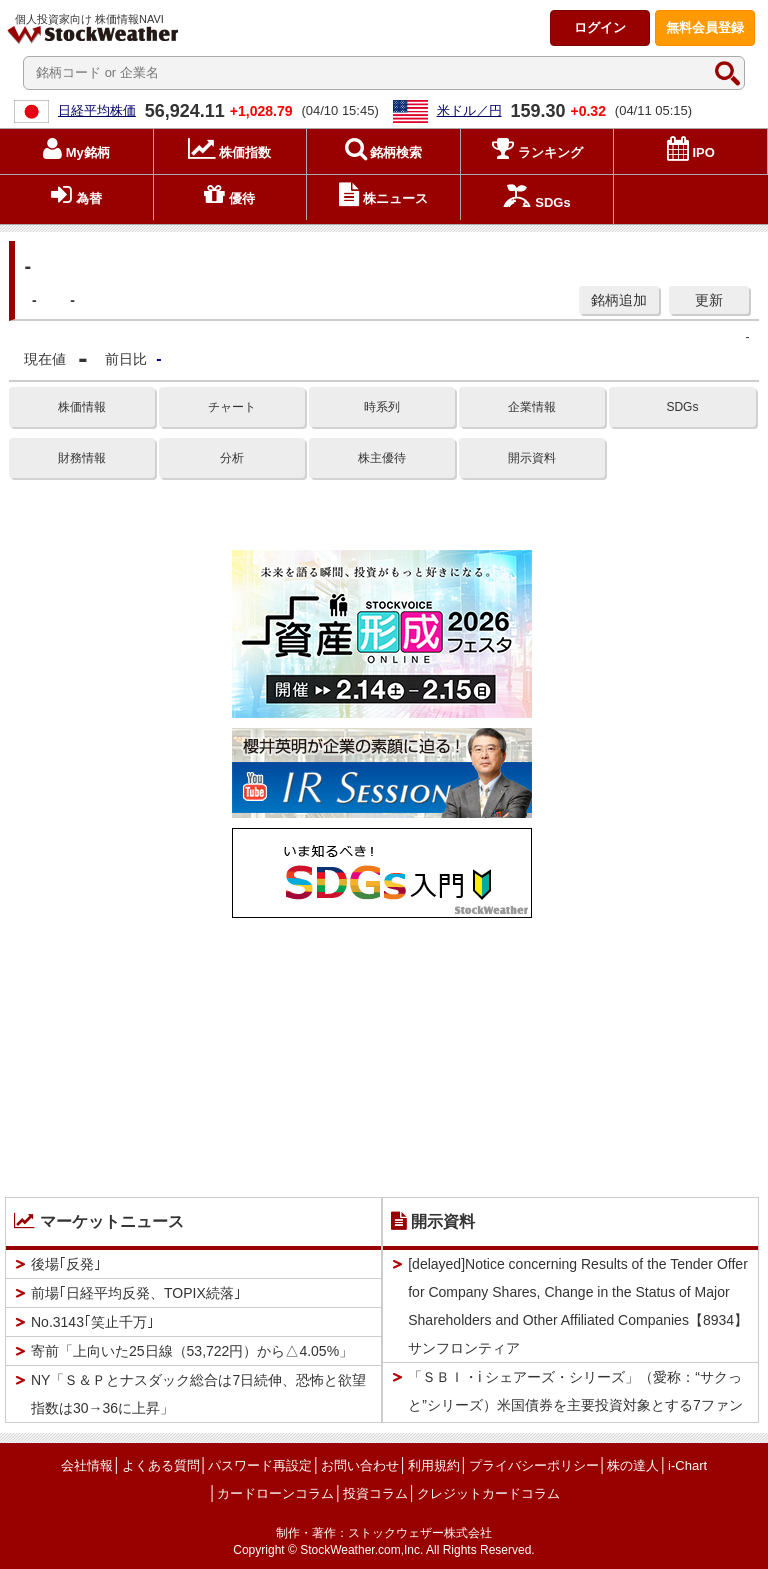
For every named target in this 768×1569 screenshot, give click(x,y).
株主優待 (382, 458)
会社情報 (87, 1465)
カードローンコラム (275, 1493)
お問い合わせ (360, 1465)
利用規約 (434, 1465)
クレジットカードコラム (488, 1493)
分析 (232, 458)
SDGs (682, 407)
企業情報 (532, 407)
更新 (709, 300)
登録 (705, 27)
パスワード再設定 (260, 1465)
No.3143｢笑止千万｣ (92, 1322)
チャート (232, 407)
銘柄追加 (619, 300)
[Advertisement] (382, 1053)
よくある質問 (161, 1465)
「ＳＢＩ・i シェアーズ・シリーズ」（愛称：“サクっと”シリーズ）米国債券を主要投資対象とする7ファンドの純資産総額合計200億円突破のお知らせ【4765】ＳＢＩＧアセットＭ (575, 1419)
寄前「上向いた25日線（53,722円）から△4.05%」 (192, 1351)
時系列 (382, 407)
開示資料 (532, 458)
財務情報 (82, 458)
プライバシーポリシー (534, 1465)
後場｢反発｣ (66, 1264)
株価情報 (82, 407)
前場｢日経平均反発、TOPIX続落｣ (136, 1293)
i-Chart (687, 1465)
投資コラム (375, 1493)
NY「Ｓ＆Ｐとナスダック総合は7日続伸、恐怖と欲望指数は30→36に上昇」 (198, 1394)
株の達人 (633, 1465)
